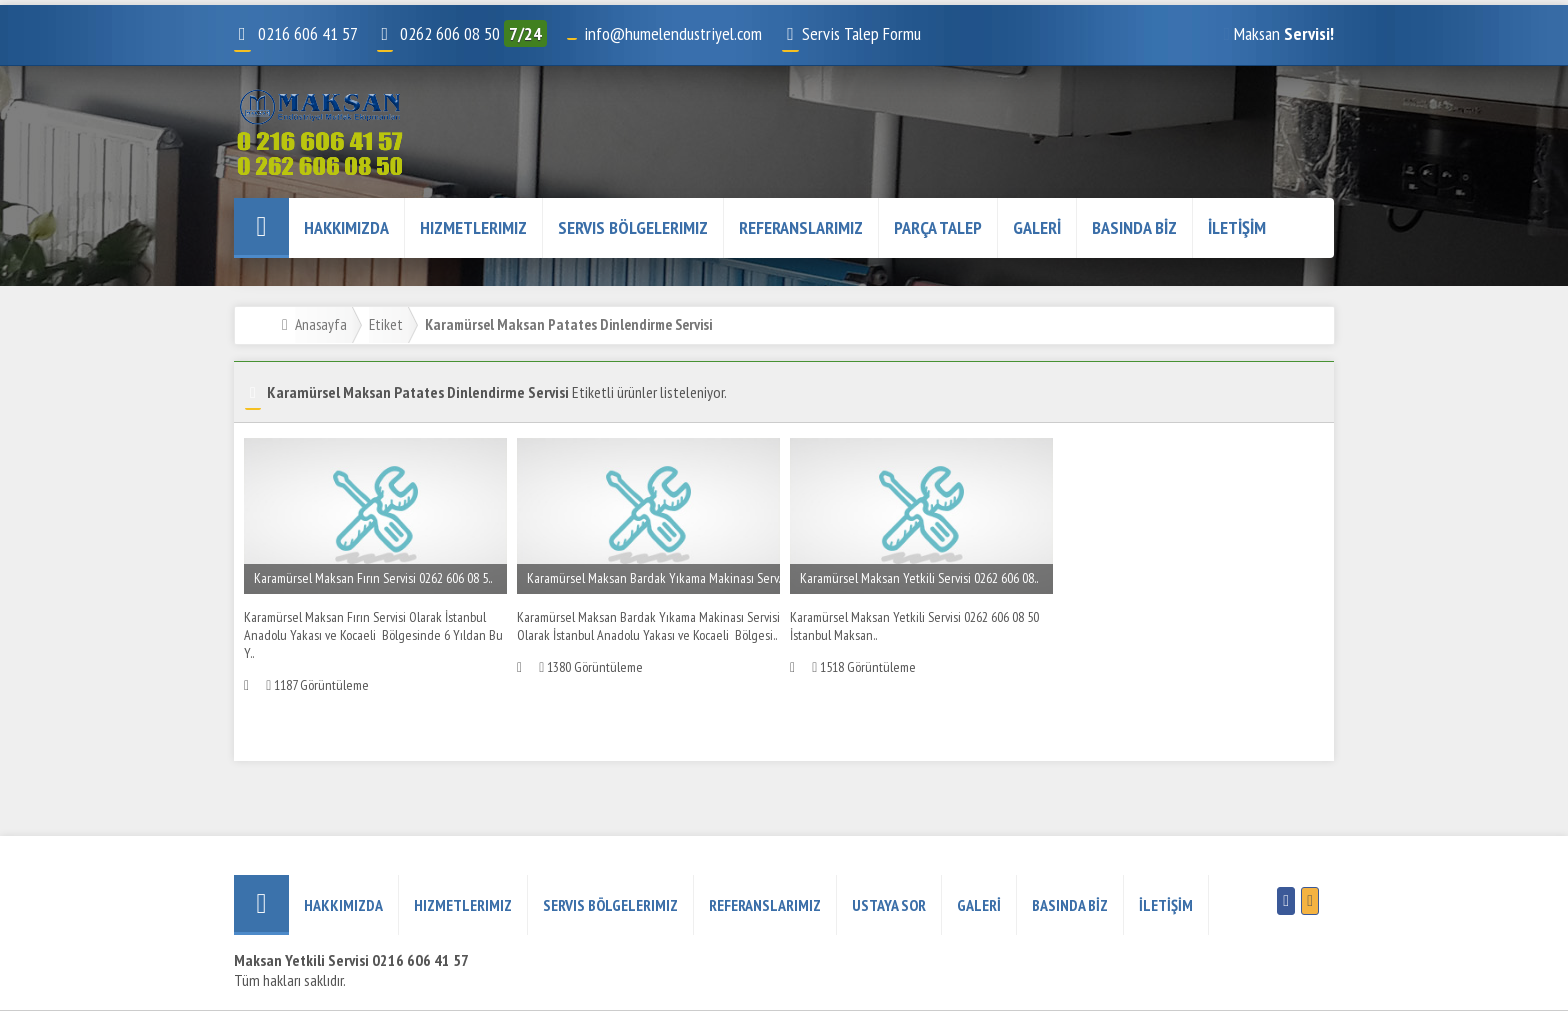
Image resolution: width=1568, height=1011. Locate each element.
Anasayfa (321, 324)
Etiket (386, 324)
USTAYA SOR (889, 905)
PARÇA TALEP (938, 227)
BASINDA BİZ (1134, 227)
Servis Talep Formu (851, 33)
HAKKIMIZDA (346, 227)
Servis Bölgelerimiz (633, 227)
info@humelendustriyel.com (673, 33)
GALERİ (1037, 227)
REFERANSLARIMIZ (801, 227)
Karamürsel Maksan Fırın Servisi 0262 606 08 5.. (373, 578)
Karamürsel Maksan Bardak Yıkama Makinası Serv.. (654, 578)
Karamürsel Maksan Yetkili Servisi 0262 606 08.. (919, 578)
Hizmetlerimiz (473, 227)
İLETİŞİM (1237, 227)
